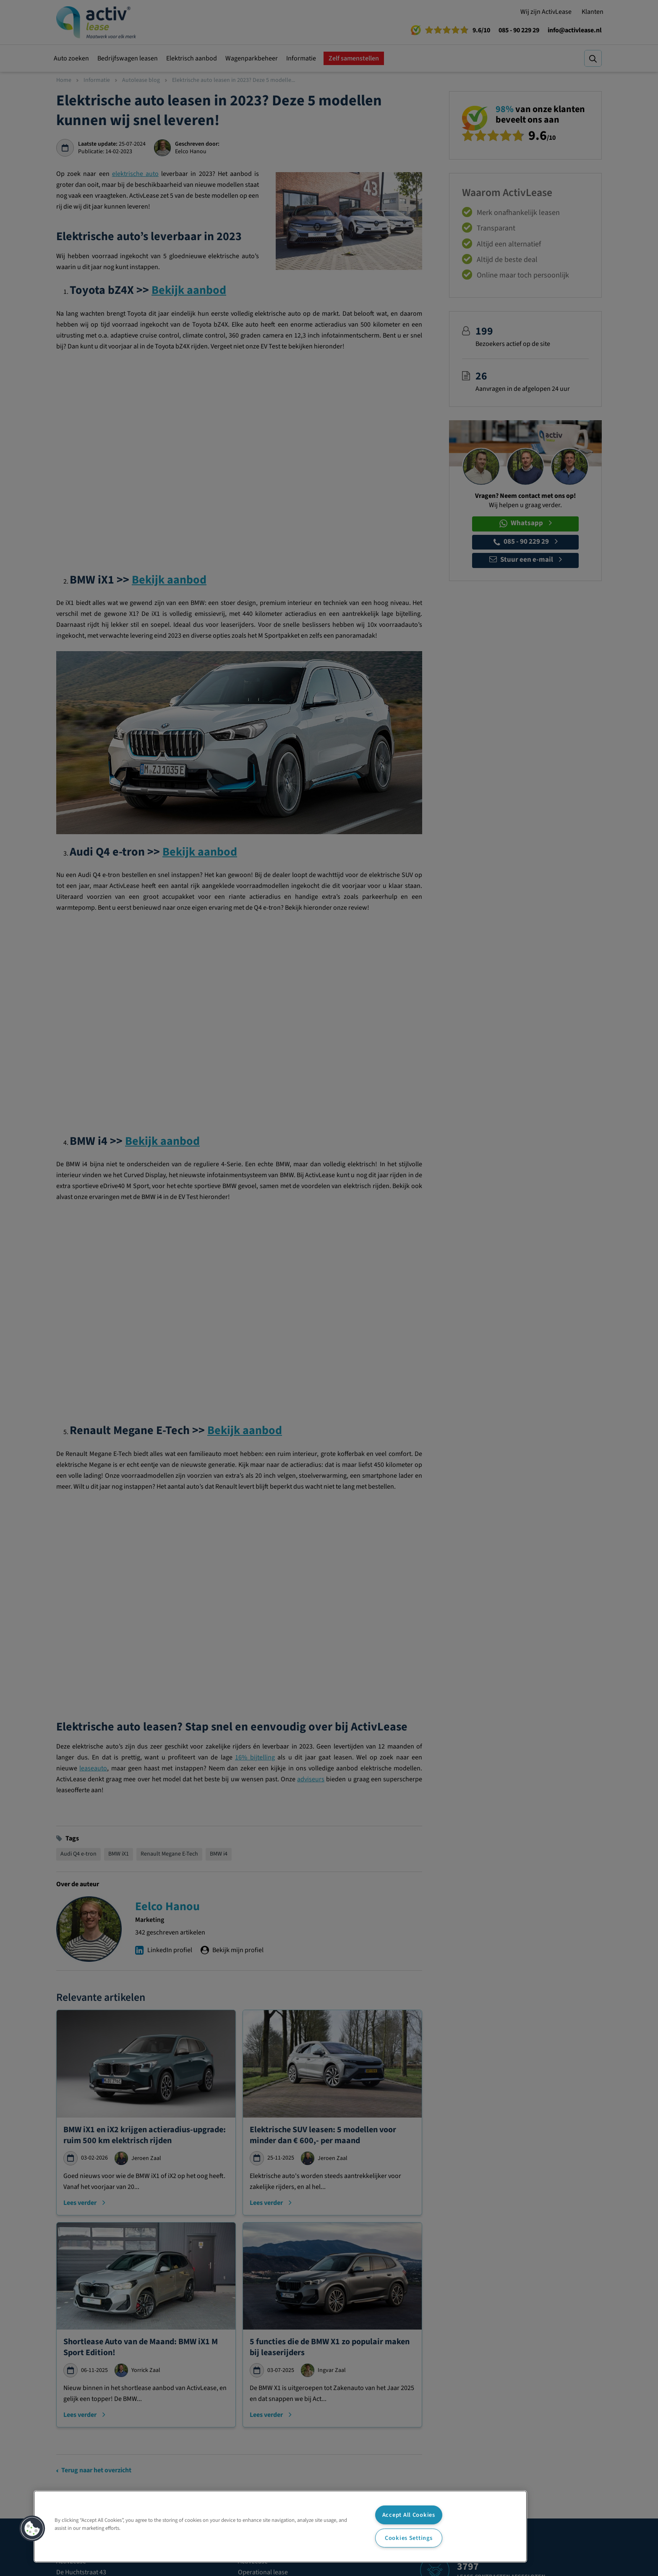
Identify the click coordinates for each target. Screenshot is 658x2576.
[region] (280, 2526)
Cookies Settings (409, 2538)
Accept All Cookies (408, 2515)
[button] (32, 2528)
